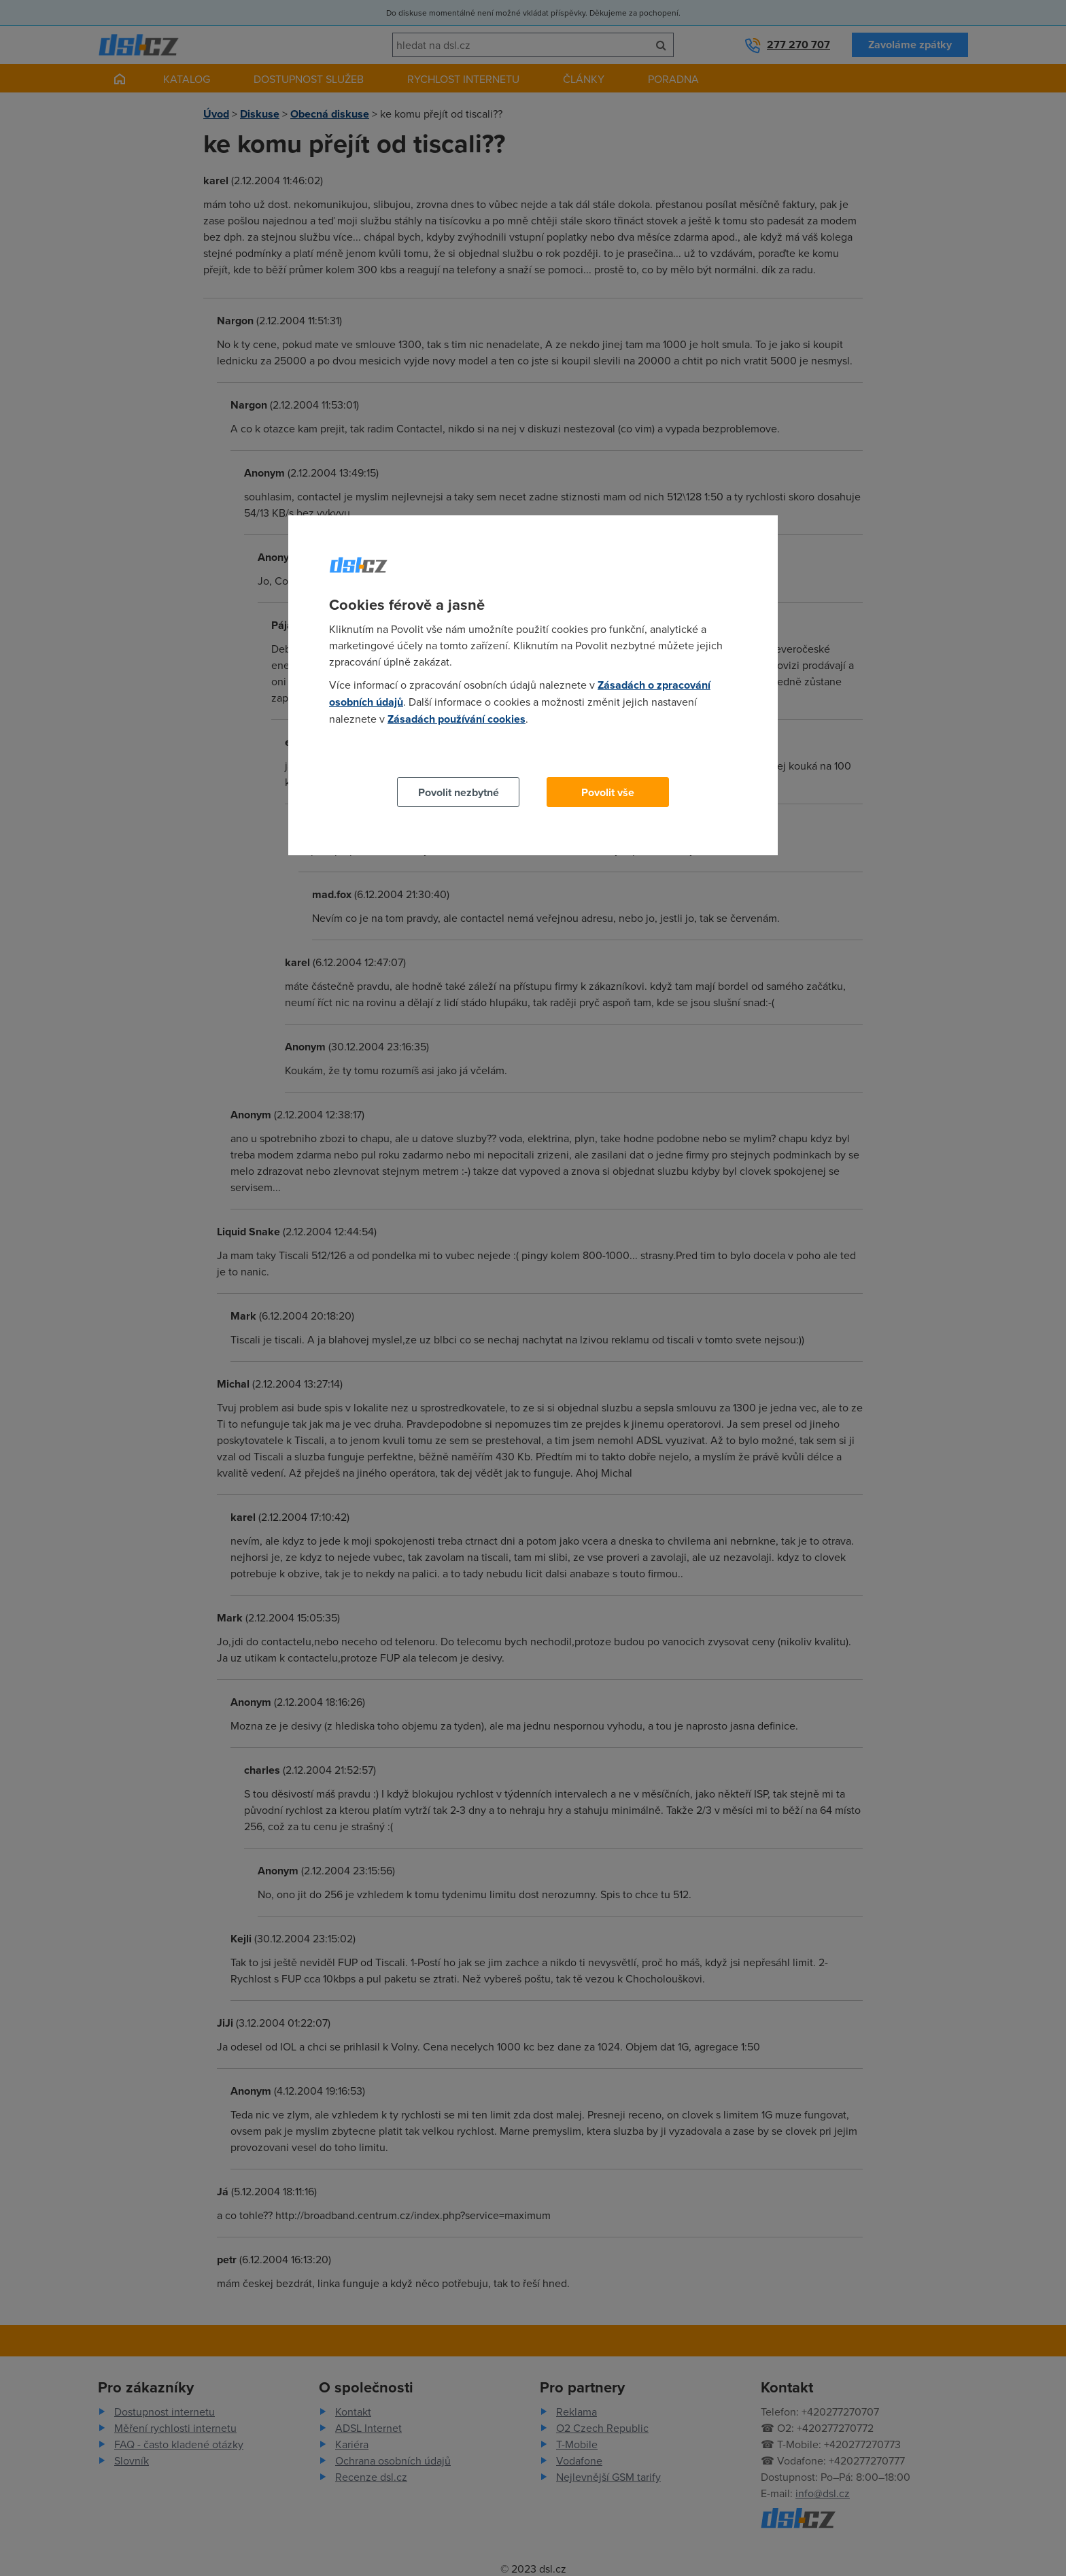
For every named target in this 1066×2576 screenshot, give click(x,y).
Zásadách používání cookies (457, 719)
